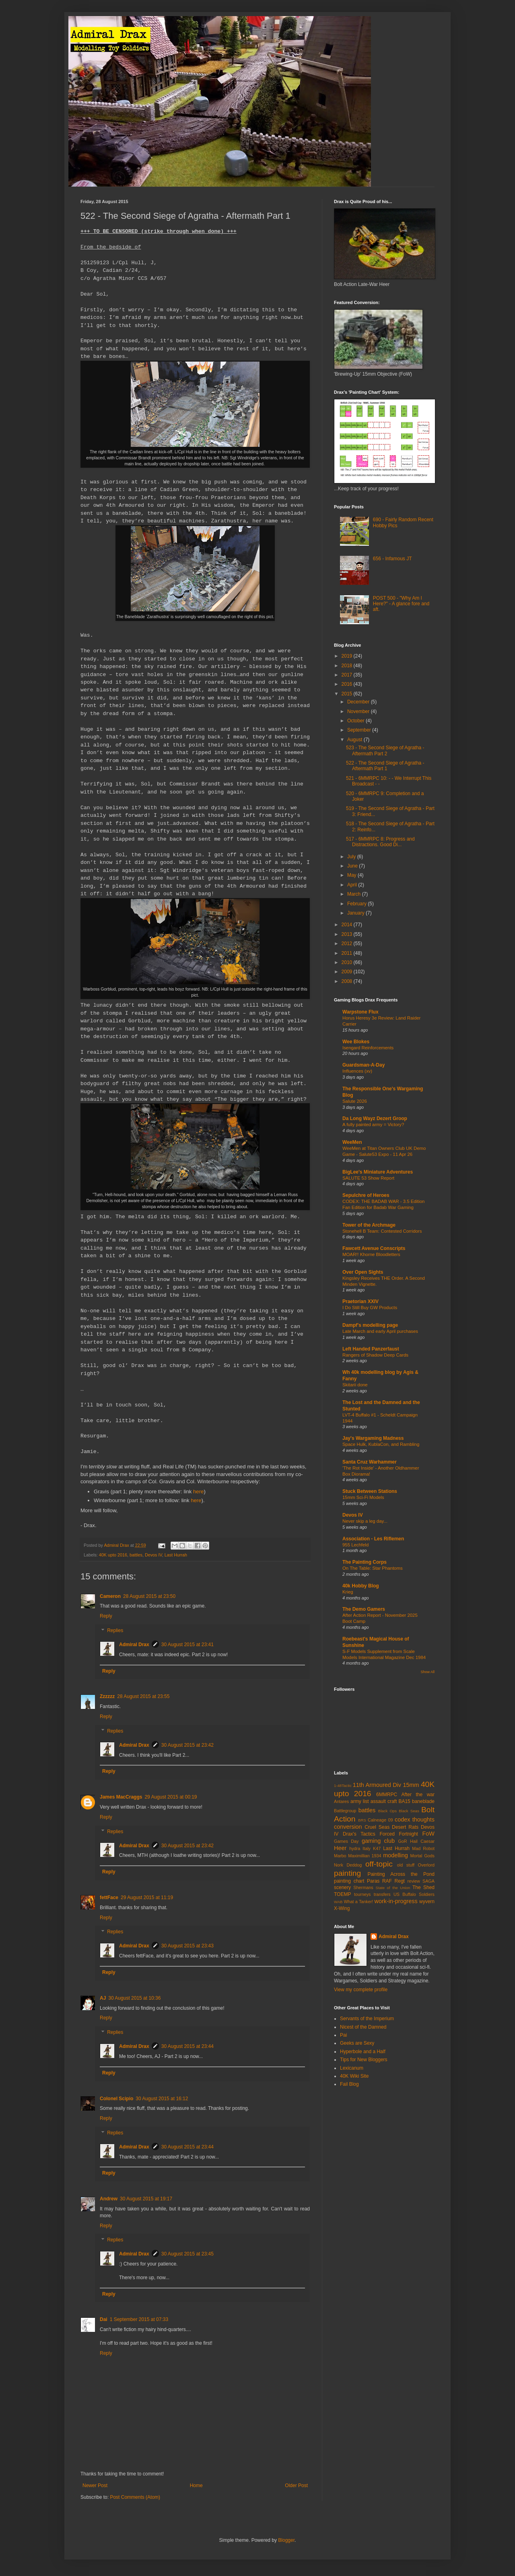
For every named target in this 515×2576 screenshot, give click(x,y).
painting (347, 1873)
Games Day (346, 1841)
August (355, 739)
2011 (348, 953)
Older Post (296, 2485)
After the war (418, 1794)
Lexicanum (351, 2068)
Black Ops (387, 1811)
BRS (362, 1820)
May (352, 875)
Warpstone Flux (360, 1012)
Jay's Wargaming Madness (373, 1438)
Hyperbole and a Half (362, 2051)
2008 (348, 981)
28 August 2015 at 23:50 (149, 1596)
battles (136, 1554)
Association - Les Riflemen (373, 1539)
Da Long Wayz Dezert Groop (374, 1118)
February (357, 904)
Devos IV (153, 1554)
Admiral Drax (134, 1644)
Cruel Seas (377, 1827)
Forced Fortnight (399, 1834)
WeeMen (352, 1142)
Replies (115, 1630)
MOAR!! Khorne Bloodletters (371, 1254)
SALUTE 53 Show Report (368, 1178)
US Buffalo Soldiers (414, 1894)
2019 (348, 656)
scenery (342, 1887)
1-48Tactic (343, 1785)
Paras (373, 1881)
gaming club (378, 1841)
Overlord (426, 1865)
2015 (348, 694)
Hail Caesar (422, 1841)
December (359, 702)
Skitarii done (355, 1384)
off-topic (379, 1864)
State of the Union (393, 1887)
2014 (348, 924)
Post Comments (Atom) (135, 2497)
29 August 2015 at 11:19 (147, 1897)
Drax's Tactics (359, 1834)
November (359, 711)
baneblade (423, 1801)
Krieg (347, 1591)
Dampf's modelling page (370, 1325)
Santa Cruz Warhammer (369, 1462)
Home (196, 2485)
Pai (343, 2035)
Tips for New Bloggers (363, 2059)
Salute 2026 (354, 1101)
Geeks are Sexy (357, 2043)
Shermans (363, 1887)
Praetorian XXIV (360, 1301)
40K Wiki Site (354, 2076)
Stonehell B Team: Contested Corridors (382, 1231)
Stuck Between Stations (369, 1491)
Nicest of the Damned (363, 2027)
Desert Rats (405, 1827)
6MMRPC (386, 1794)
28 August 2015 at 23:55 (143, 1696)
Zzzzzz (107, 1696)
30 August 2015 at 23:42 (187, 1745)
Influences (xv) (357, 1071)
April (352, 885)
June (353, 866)
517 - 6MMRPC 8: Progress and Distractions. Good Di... (380, 841)
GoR (402, 1841)
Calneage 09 (380, 1819)
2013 (348, 934)
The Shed (423, 1887)
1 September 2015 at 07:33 (139, 2319)
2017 (348, 675)
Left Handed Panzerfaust (370, 1349)
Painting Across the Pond (401, 1874)
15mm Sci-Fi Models (363, 1497)
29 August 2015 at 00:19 (170, 1797)
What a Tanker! (358, 1901)
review (414, 1881)
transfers (382, 1894)
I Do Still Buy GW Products (369, 1307)
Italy (367, 1848)
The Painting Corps (364, 1562)
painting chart (349, 1881)
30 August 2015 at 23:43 (187, 1946)
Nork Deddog (348, 1865)
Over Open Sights (362, 1272)
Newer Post (94, 2485)
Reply (106, 1616)
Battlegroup (345, 1810)
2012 (348, 943)
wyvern (427, 1901)
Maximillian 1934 (364, 1855)
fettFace (109, 1897)
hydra (354, 1848)
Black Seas (409, 1811)
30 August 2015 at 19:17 (146, 2199)
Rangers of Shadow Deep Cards (375, 1355)
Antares (341, 1801)
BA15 (404, 1801)
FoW (428, 1833)
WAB (338, 1902)
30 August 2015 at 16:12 (162, 2098)
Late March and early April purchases (380, 1331)
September (359, 730)
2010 (348, 962)
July (352, 856)
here (198, 1491)
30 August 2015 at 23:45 (187, 2254)
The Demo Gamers (363, 1609)
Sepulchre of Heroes (365, 1195)
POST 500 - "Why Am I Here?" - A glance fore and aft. (401, 604)
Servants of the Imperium (367, 2018)
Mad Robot (423, 1848)
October (356, 721)
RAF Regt (393, 1881)
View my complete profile (360, 1989)
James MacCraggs (121, 1797)
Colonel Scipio (116, 2098)
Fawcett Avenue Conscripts (373, 1248)
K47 (377, 1848)
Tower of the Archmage (369, 1225)
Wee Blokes (355, 1041)
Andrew (108, 2199)
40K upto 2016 (113, 1554)
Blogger (286, 2540)
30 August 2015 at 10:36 (134, 1998)
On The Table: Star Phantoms (372, 1568)
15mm (411, 1785)
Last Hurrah (176, 1554)
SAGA (428, 1881)
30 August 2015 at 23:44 (187, 2046)
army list (359, 1801)
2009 (348, 971)
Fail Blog (349, 2084)
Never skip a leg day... (364, 1521)
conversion (348, 1827)
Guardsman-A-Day (363, 1065)
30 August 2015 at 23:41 (187, 1644)
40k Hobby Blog (360, 1586)
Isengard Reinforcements (367, 1047)
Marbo (340, 1855)
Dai (103, 2319)
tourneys (362, 1894)
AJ (103, 1998)
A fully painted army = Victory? (373, 1124)
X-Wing (342, 1908)
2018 (348, 665)
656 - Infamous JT (392, 558)
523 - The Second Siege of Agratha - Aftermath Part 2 (385, 750)
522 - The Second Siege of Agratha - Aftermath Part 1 (385, 765)
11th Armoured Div (377, 1785)
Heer (340, 1848)
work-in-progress (396, 1901)
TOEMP (342, 1894)
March (354, 894)
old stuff (405, 1865)
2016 (348, 684)
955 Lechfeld (355, 1544)
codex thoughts (415, 1819)
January (356, 913)
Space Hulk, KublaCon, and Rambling (380, 1444)
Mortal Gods (422, 1855)
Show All (427, 1672)
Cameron (110, 1596)
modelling (395, 1855)
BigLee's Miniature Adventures (377, 1172)
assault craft (384, 1801)
